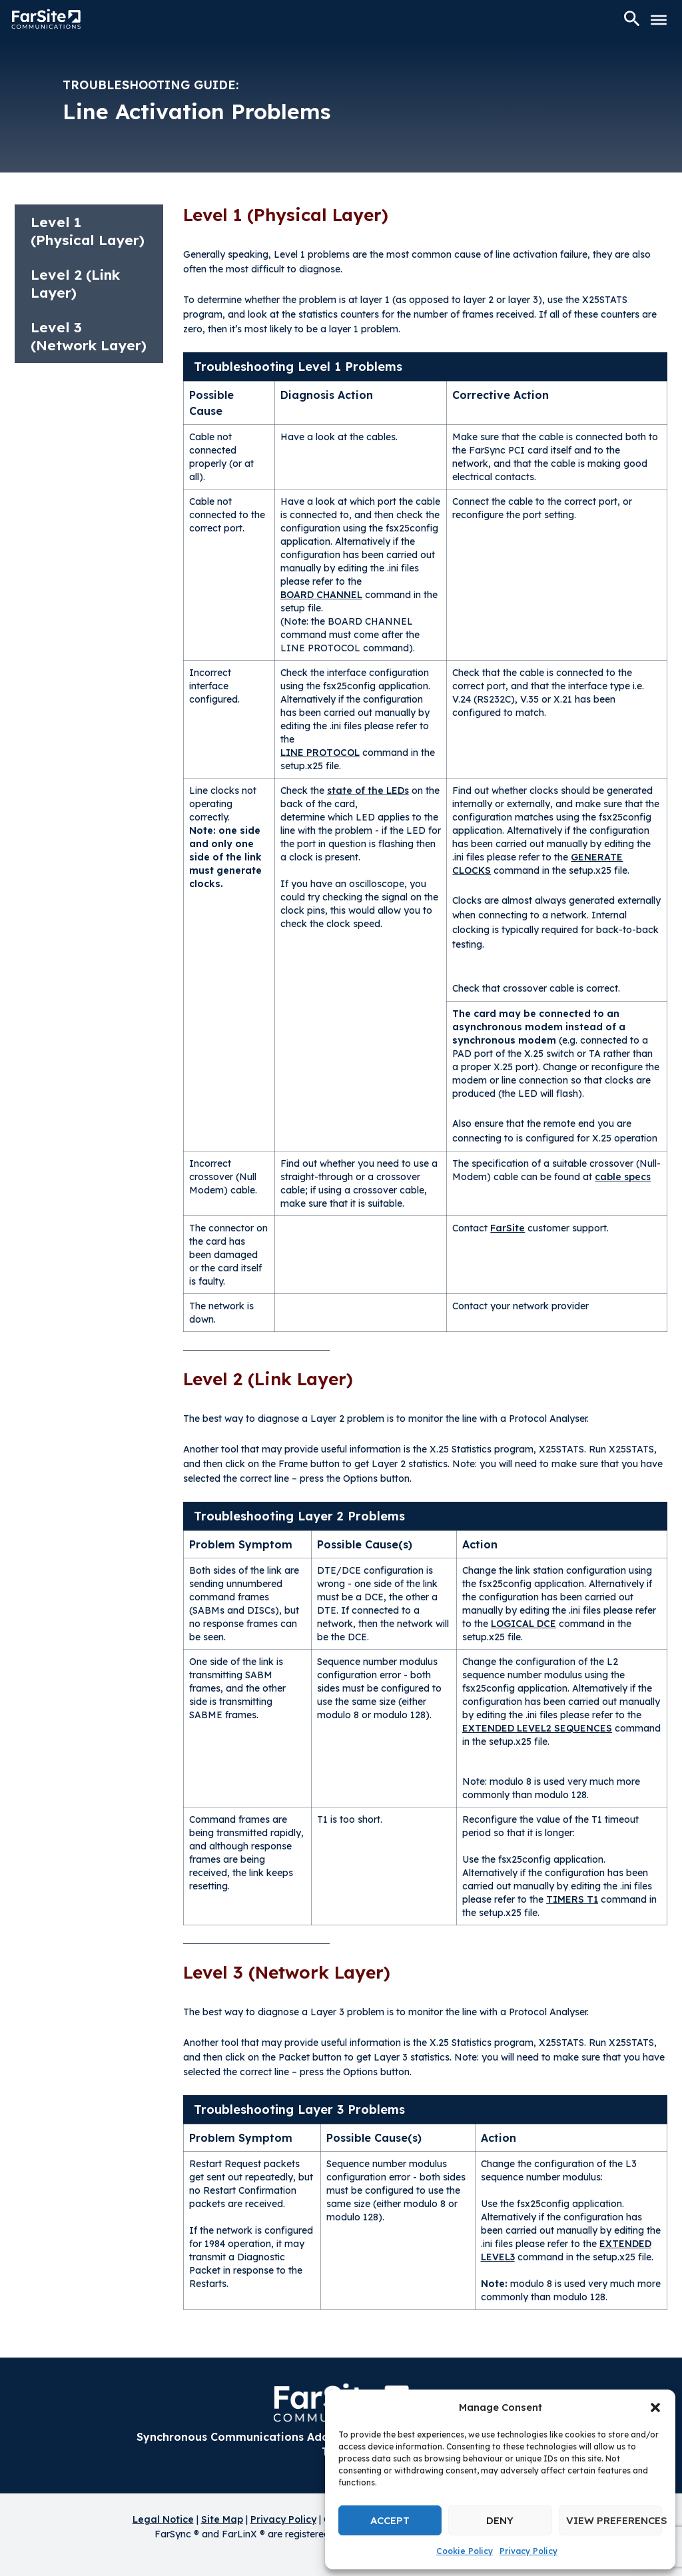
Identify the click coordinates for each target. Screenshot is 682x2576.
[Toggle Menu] (659, 20)
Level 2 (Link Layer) (75, 283)
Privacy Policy (528, 2551)
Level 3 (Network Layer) (89, 336)
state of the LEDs (368, 791)
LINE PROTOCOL (320, 753)
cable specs (623, 1177)
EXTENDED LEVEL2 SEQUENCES (537, 1728)
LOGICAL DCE (523, 1624)
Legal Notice (163, 2519)
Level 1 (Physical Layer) (88, 230)
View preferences (614, 2520)
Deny (499, 2520)
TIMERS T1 (572, 1899)
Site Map (222, 2519)
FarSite (507, 1228)
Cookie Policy (464, 2551)
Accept (390, 2520)
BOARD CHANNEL (321, 595)
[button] (655, 2407)
